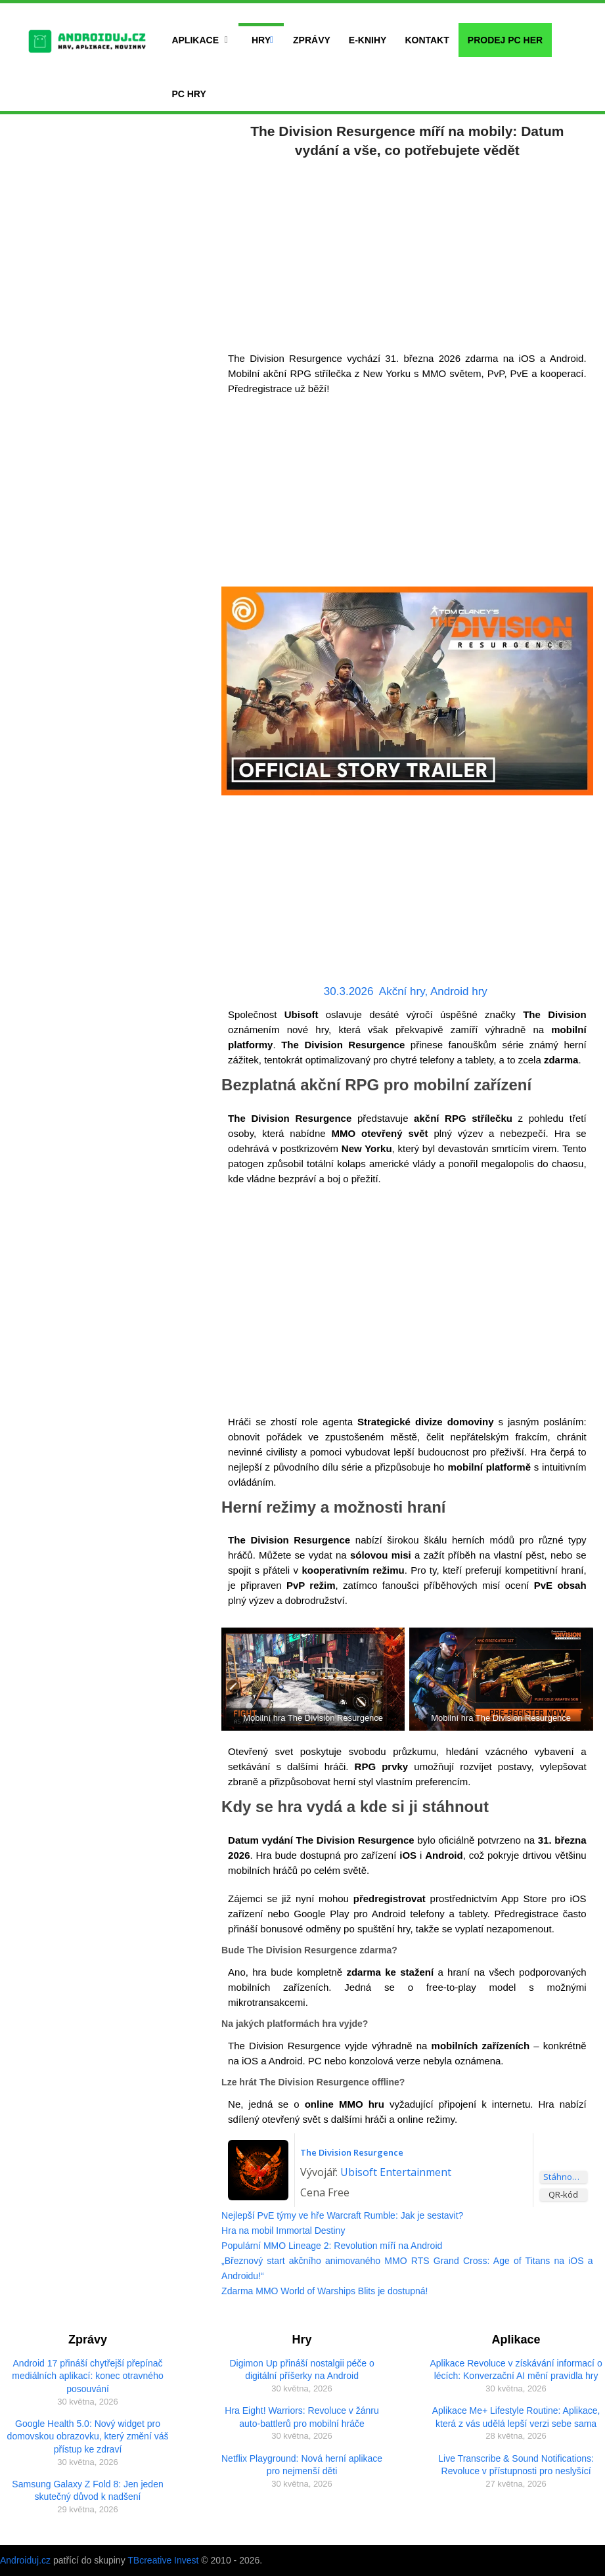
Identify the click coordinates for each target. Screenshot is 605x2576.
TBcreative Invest (162, 2560)
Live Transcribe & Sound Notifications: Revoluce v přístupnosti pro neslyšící (516, 2465)
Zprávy (311, 40)
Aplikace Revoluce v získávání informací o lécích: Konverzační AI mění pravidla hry (516, 2370)
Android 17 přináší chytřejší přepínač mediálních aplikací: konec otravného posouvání (87, 2376)
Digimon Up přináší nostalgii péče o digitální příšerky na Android (301, 2370)
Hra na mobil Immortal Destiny (283, 2230)
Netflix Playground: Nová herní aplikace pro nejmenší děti (301, 2465)
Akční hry (402, 991)
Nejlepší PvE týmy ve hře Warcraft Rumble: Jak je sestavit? (342, 2215)
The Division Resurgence (351, 2152)
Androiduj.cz (25, 2560)
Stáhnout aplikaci (565, 2177)
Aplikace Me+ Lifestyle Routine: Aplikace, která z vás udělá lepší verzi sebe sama (516, 2417)
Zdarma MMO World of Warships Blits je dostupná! (324, 2291)
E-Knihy (368, 40)
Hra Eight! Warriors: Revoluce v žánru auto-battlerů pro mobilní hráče (301, 2417)
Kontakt (427, 40)
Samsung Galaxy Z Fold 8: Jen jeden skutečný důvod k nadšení (87, 2490)
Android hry (458, 991)
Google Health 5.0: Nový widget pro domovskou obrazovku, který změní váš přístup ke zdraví (88, 2436)
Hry (261, 40)
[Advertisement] (407, 252)
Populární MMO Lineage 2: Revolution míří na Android (331, 2245)
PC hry (188, 94)
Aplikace (195, 40)
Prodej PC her (505, 40)
